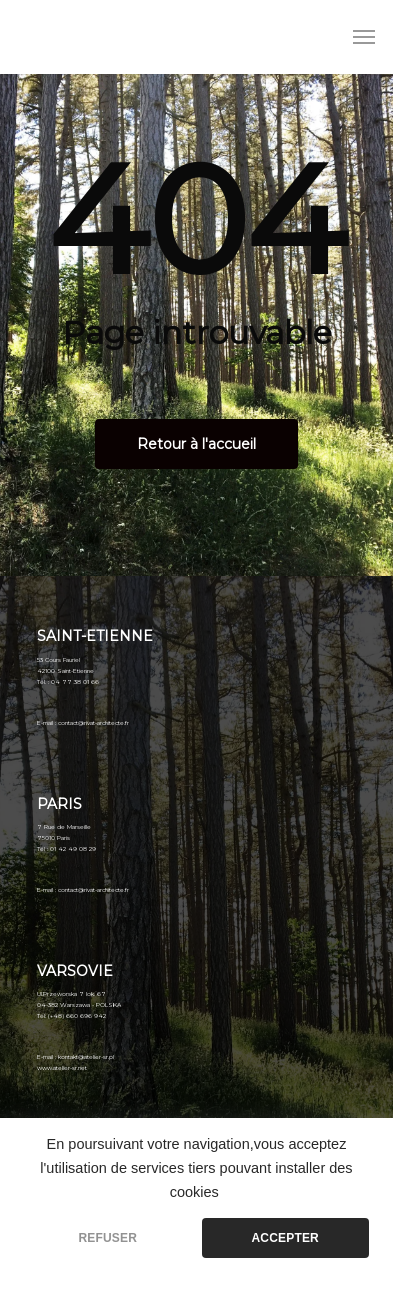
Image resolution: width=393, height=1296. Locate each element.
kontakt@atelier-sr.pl (86, 1057)
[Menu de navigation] (364, 37)
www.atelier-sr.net (62, 1068)
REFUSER (107, 1238)
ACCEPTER (285, 1238)
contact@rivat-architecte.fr (93, 723)
